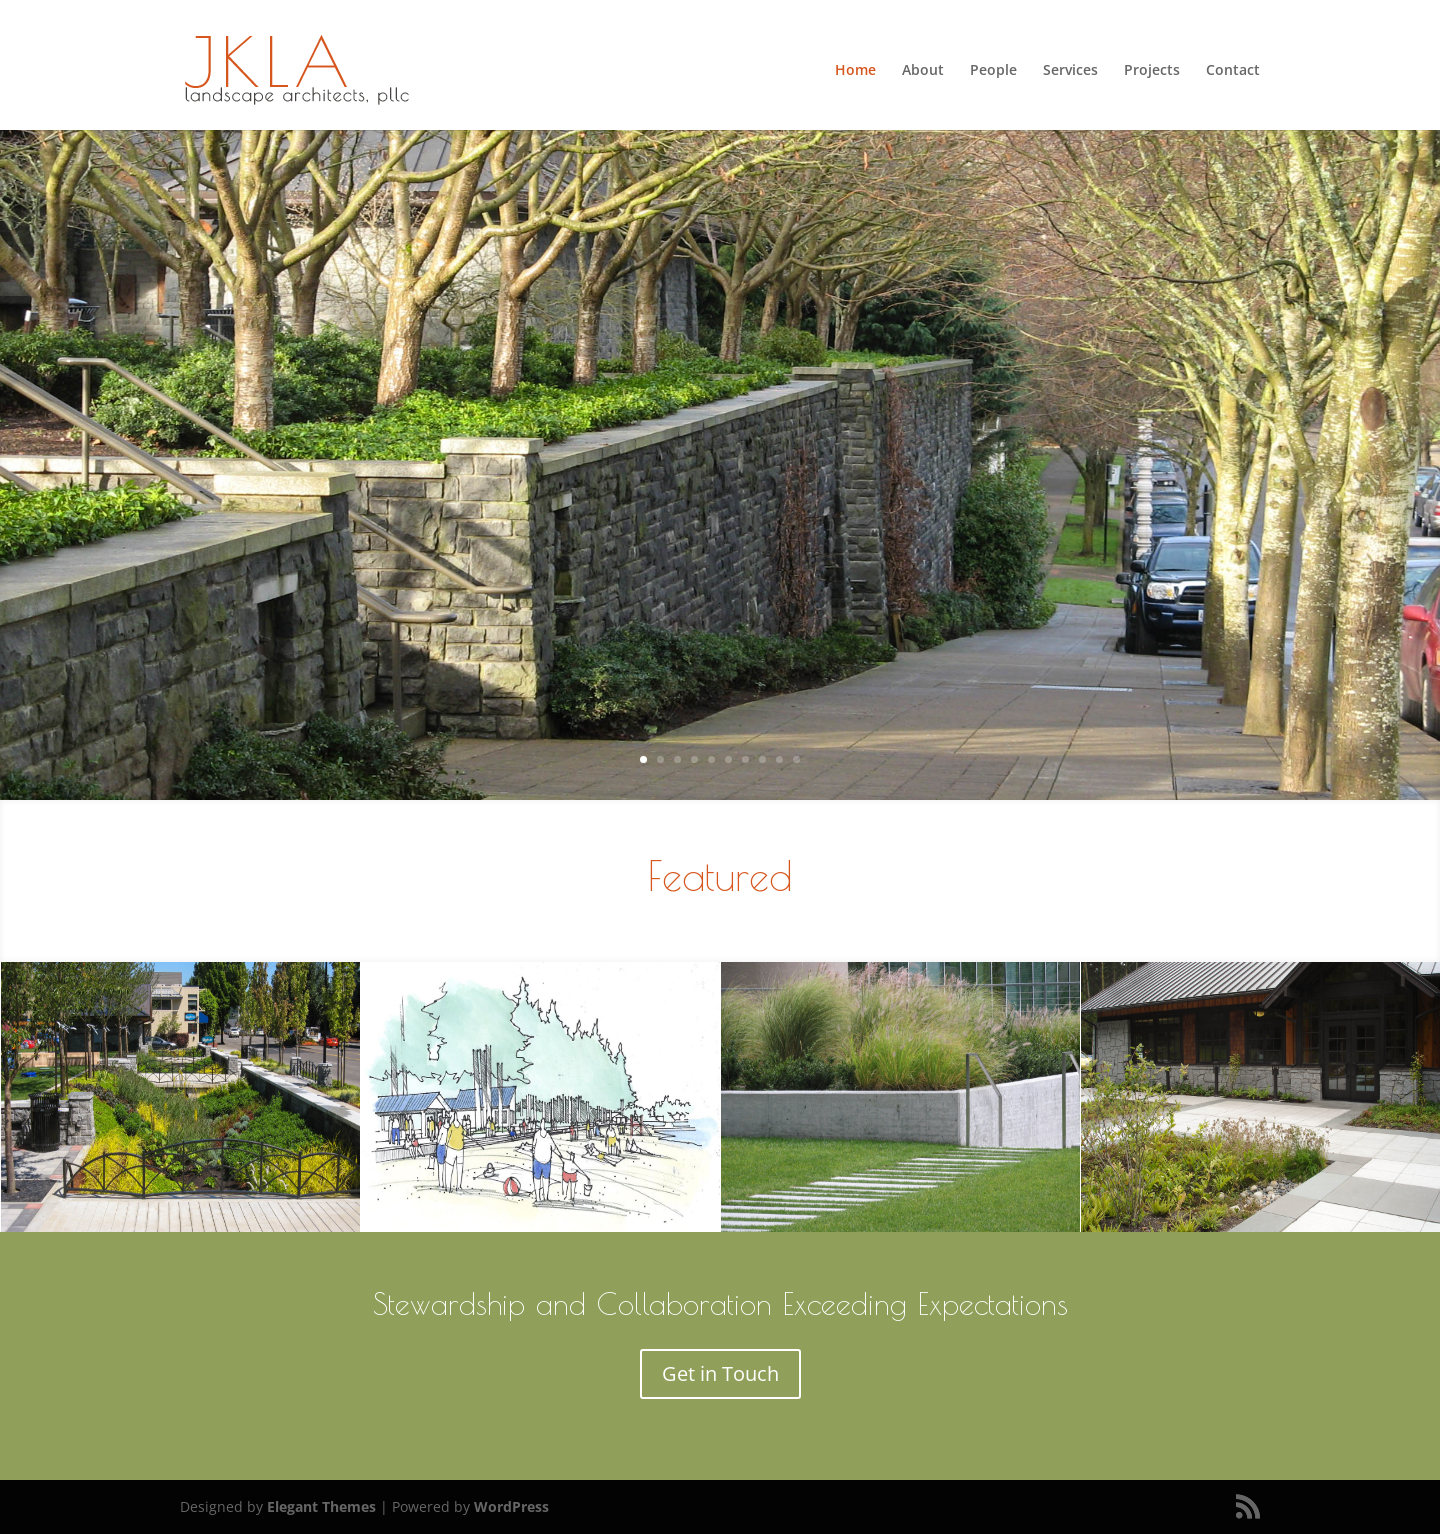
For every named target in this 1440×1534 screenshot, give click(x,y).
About (923, 71)
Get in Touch (720, 1373)
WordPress (511, 1506)
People (993, 71)
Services (1070, 71)
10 (796, 759)
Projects (1152, 71)
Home (855, 71)
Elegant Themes (321, 1506)
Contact (1233, 71)
